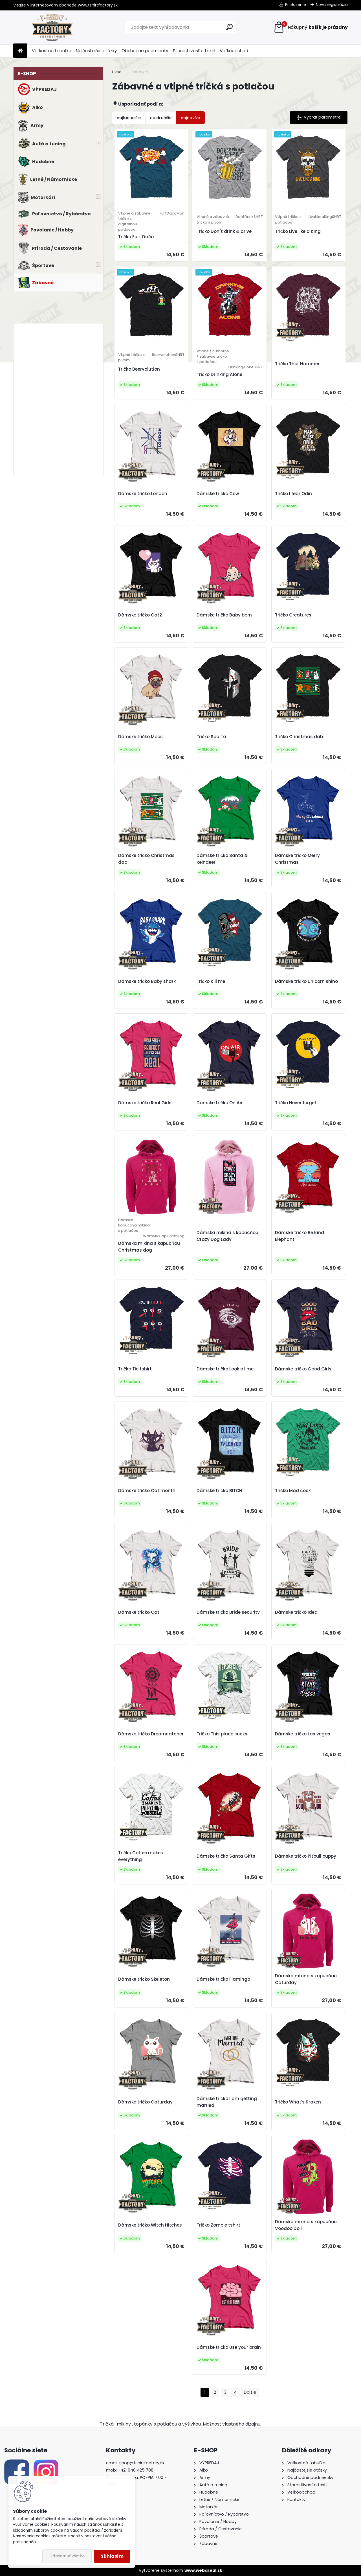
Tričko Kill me (211, 981)
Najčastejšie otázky (96, 51)
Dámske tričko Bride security (228, 1612)
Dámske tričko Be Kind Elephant (299, 1236)
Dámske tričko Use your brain (229, 2347)
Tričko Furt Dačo (136, 237)
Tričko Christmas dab (299, 737)
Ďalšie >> (250, 2392)
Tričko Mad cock (293, 1490)
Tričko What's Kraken (298, 2102)
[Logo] (52, 27)
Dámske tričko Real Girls (144, 1103)
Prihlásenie (295, 4)
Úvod (117, 72)
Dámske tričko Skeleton (144, 1979)
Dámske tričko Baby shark (147, 981)
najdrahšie (160, 118)
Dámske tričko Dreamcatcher (151, 1734)
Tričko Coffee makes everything (140, 1856)
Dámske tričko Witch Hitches (150, 2225)
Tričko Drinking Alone (219, 374)
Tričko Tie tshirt (135, 1369)
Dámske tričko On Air (220, 1103)
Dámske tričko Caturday (145, 2102)
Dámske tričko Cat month (146, 1490)
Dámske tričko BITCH (219, 1490)
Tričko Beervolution (139, 369)
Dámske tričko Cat (138, 1612)
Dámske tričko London (142, 494)
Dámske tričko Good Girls (303, 1369)
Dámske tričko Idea (296, 1612)
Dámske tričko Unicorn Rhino (306, 981)
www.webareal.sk (203, 2570)
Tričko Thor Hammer (297, 364)
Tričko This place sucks (222, 1734)
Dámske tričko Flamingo (223, 1979)
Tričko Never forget (295, 1103)
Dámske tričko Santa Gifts (226, 1856)
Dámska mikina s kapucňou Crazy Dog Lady (227, 1236)
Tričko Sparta (211, 737)
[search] (229, 27)
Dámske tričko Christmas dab (146, 858)
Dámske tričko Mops (140, 737)
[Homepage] (20, 51)
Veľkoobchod (234, 51)
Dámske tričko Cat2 (140, 615)
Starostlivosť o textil (194, 51)
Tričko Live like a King (298, 231)
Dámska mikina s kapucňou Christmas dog (149, 1246)
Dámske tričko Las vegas (302, 1734)
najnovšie (190, 118)
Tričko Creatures (293, 615)
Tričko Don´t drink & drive (224, 231)
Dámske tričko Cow (218, 494)
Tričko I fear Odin (293, 494)
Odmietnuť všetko (67, 2556)
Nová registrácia (332, 4)
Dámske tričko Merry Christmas (297, 858)
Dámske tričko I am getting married (227, 2102)
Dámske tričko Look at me (225, 1369)
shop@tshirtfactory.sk (141, 2463)
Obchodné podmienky (145, 51)
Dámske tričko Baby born (224, 615)
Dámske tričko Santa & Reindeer (222, 858)
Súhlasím (112, 2556)
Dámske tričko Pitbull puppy (305, 1856)
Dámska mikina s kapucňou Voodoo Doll (306, 2225)
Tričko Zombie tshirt (218, 2225)
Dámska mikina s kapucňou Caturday (306, 1979)
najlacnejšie (129, 118)
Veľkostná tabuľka (51, 51)
